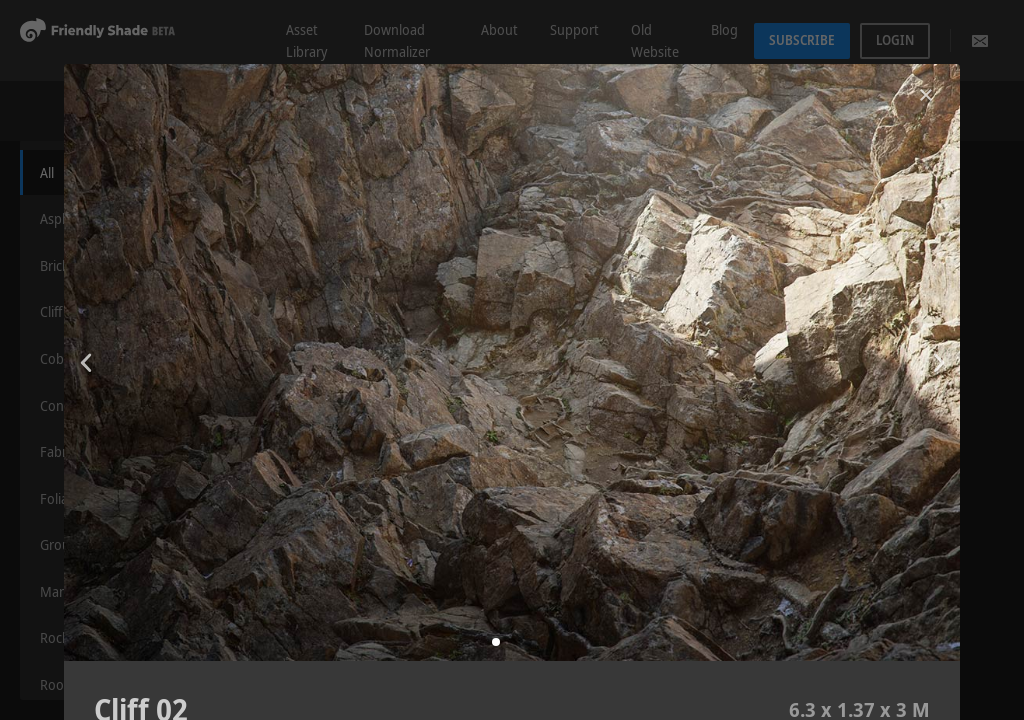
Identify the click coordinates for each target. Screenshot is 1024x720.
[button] (496, 642)
